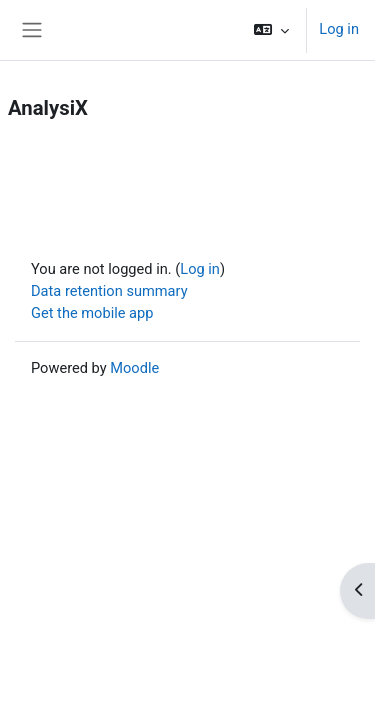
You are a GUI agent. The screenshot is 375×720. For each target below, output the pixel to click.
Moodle (134, 368)
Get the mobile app (92, 313)
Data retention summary (109, 291)
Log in (339, 29)
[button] (271, 30)
